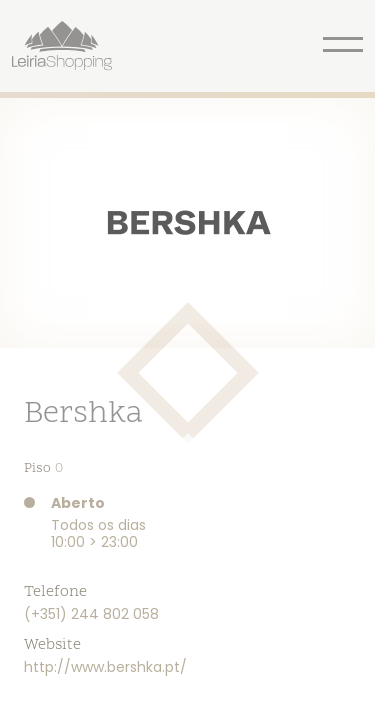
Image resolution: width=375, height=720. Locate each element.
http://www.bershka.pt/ (105, 667)
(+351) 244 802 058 (91, 614)
